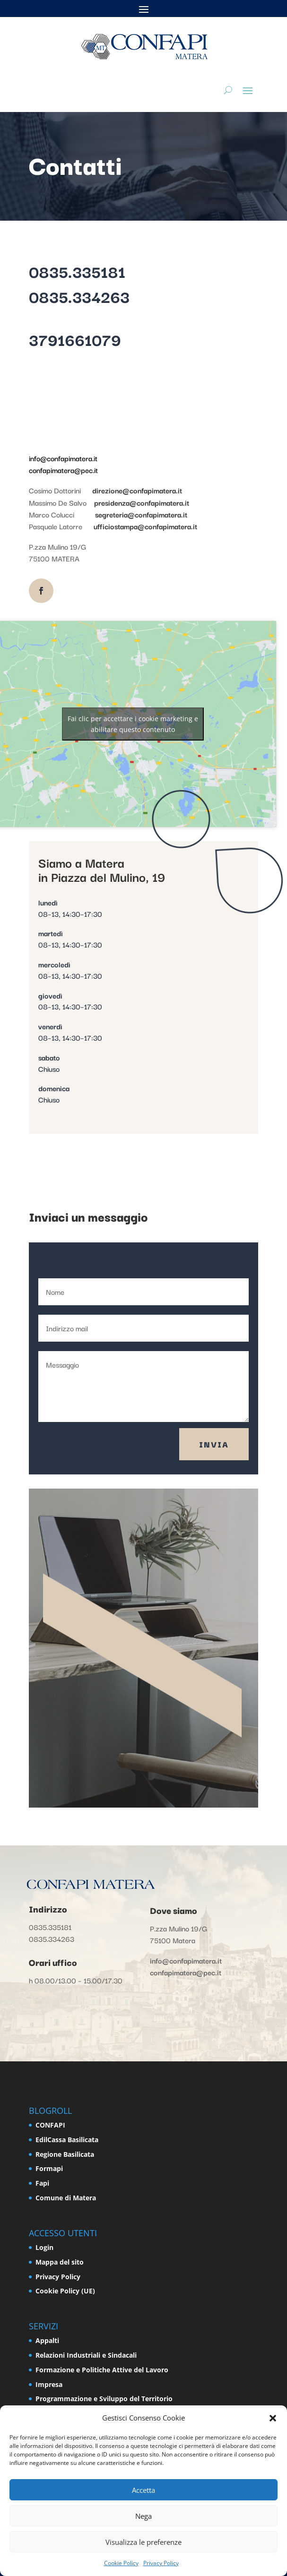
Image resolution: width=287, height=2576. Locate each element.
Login (44, 2247)
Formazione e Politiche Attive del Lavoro (101, 2369)
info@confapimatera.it (63, 458)
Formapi (49, 2168)
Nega (143, 2516)
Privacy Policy (161, 2563)
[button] (273, 2418)
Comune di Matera (65, 2197)
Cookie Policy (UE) (65, 2290)
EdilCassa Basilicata (66, 2139)
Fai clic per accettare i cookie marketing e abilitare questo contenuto (133, 724)
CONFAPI (50, 2124)
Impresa (48, 2384)
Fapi (42, 2183)
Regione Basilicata (64, 2154)
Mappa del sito (59, 2261)
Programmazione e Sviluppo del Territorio (104, 2398)
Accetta (143, 2490)
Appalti (47, 2340)
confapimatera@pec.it (63, 469)
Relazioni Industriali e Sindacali (86, 2355)
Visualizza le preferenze (143, 2542)
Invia (214, 1444)
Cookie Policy (121, 2563)
